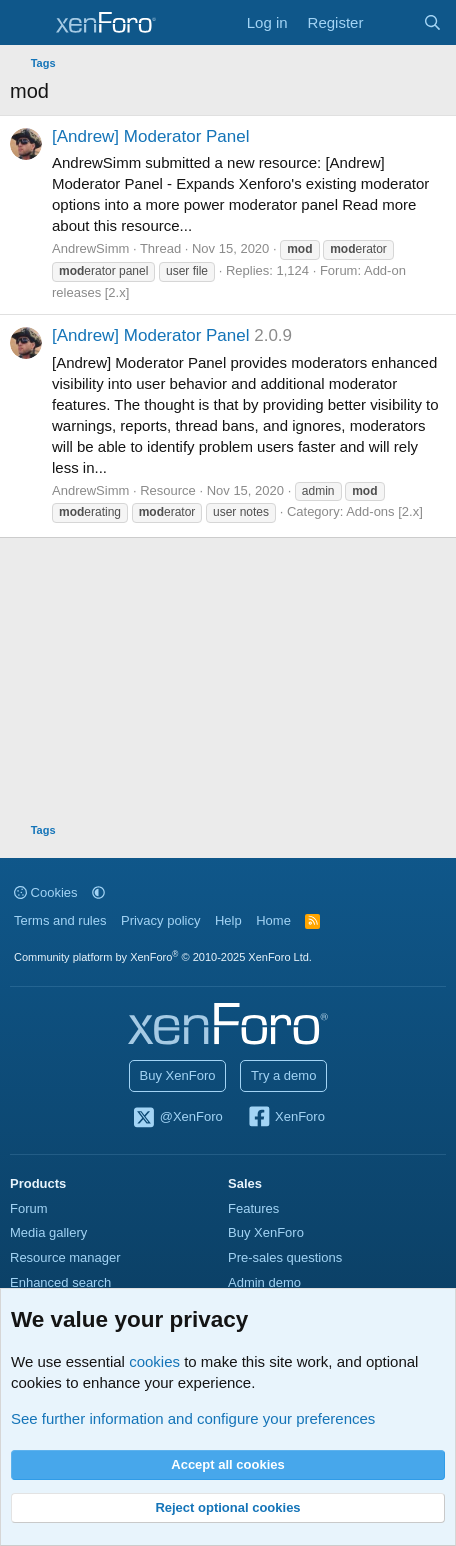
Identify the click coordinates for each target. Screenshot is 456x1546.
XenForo (285, 1118)
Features (253, 1208)
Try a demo (283, 1075)
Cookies (46, 892)
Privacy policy (160, 920)
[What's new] (392, 22)
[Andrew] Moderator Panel (151, 136)
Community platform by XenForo (163, 957)
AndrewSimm (90, 248)
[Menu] (27, 23)
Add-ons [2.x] (384, 511)
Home (273, 920)
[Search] (432, 22)
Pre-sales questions (285, 1257)
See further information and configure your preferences (193, 1418)
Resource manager (65, 1257)
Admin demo (264, 1282)
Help (228, 920)
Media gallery (48, 1232)
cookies (154, 1361)
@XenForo (177, 1118)
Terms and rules (60, 920)
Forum (29, 1208)
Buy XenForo (178, 1075)
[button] (98, 892)
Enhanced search (60, 1282)
